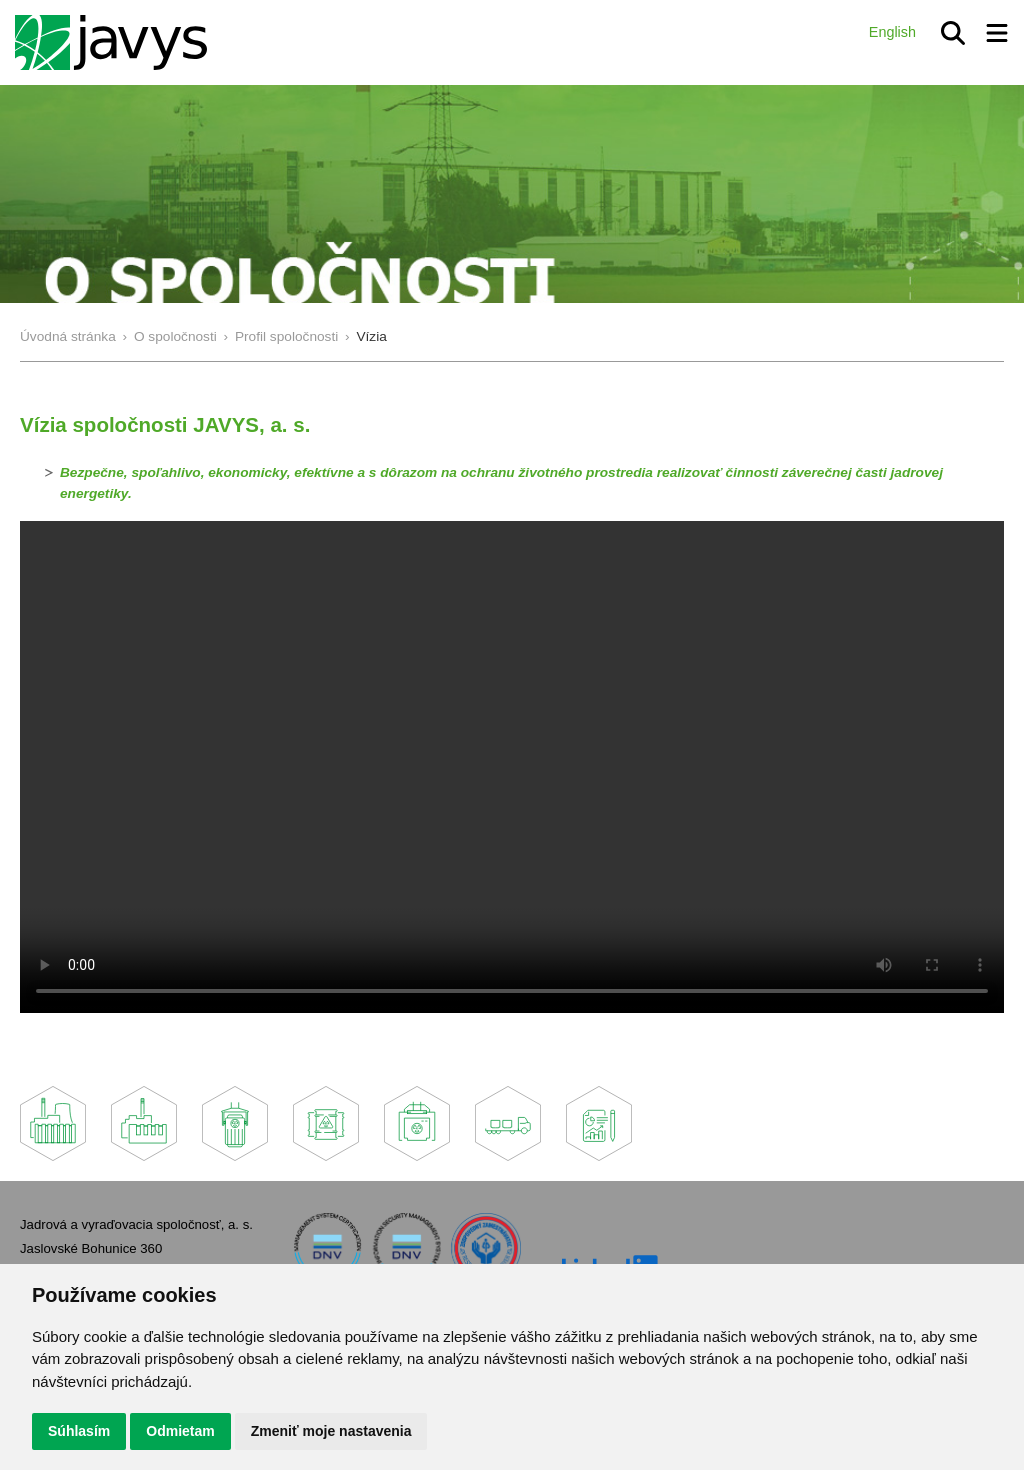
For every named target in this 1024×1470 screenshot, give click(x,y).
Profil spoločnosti (286, 336)
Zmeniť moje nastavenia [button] (331, 1431)
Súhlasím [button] (79, 1431)
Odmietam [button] (180, 1431)
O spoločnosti (175, 336)
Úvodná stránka (68, 336)
